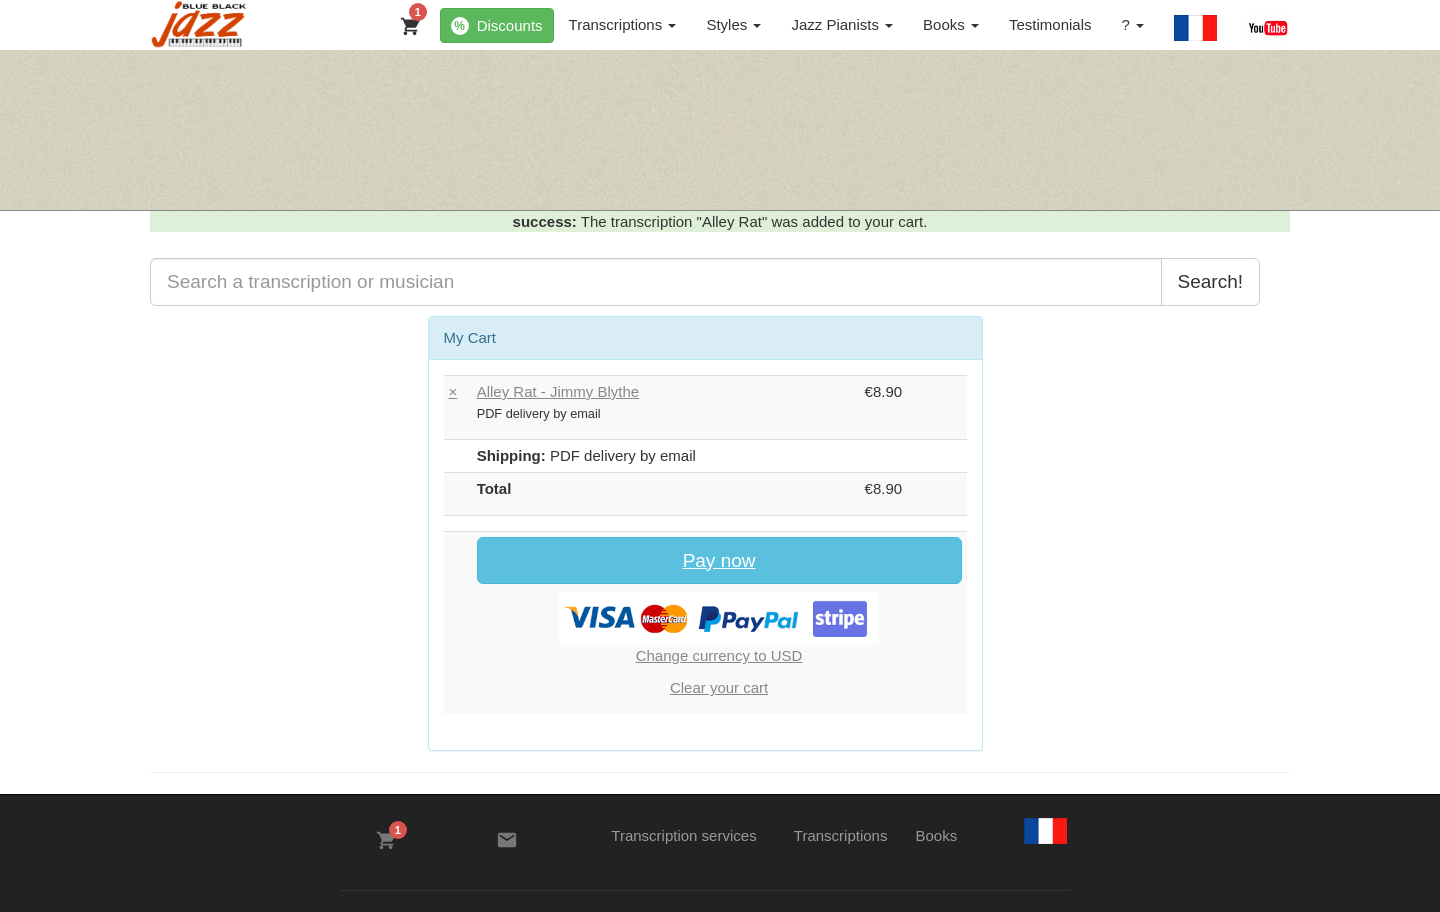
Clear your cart (719, 687)
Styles (733, 24)
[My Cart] (406, 22)
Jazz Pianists (842, 24)
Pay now (719, 560)
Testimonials (1050, 24)
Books (951, 24)
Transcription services (683, 835)
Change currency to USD (719, 655)
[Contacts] (507, 840)
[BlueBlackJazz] (199, 25)
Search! (1210, 281)
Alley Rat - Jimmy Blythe (558, 391)
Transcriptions (623, 24)
